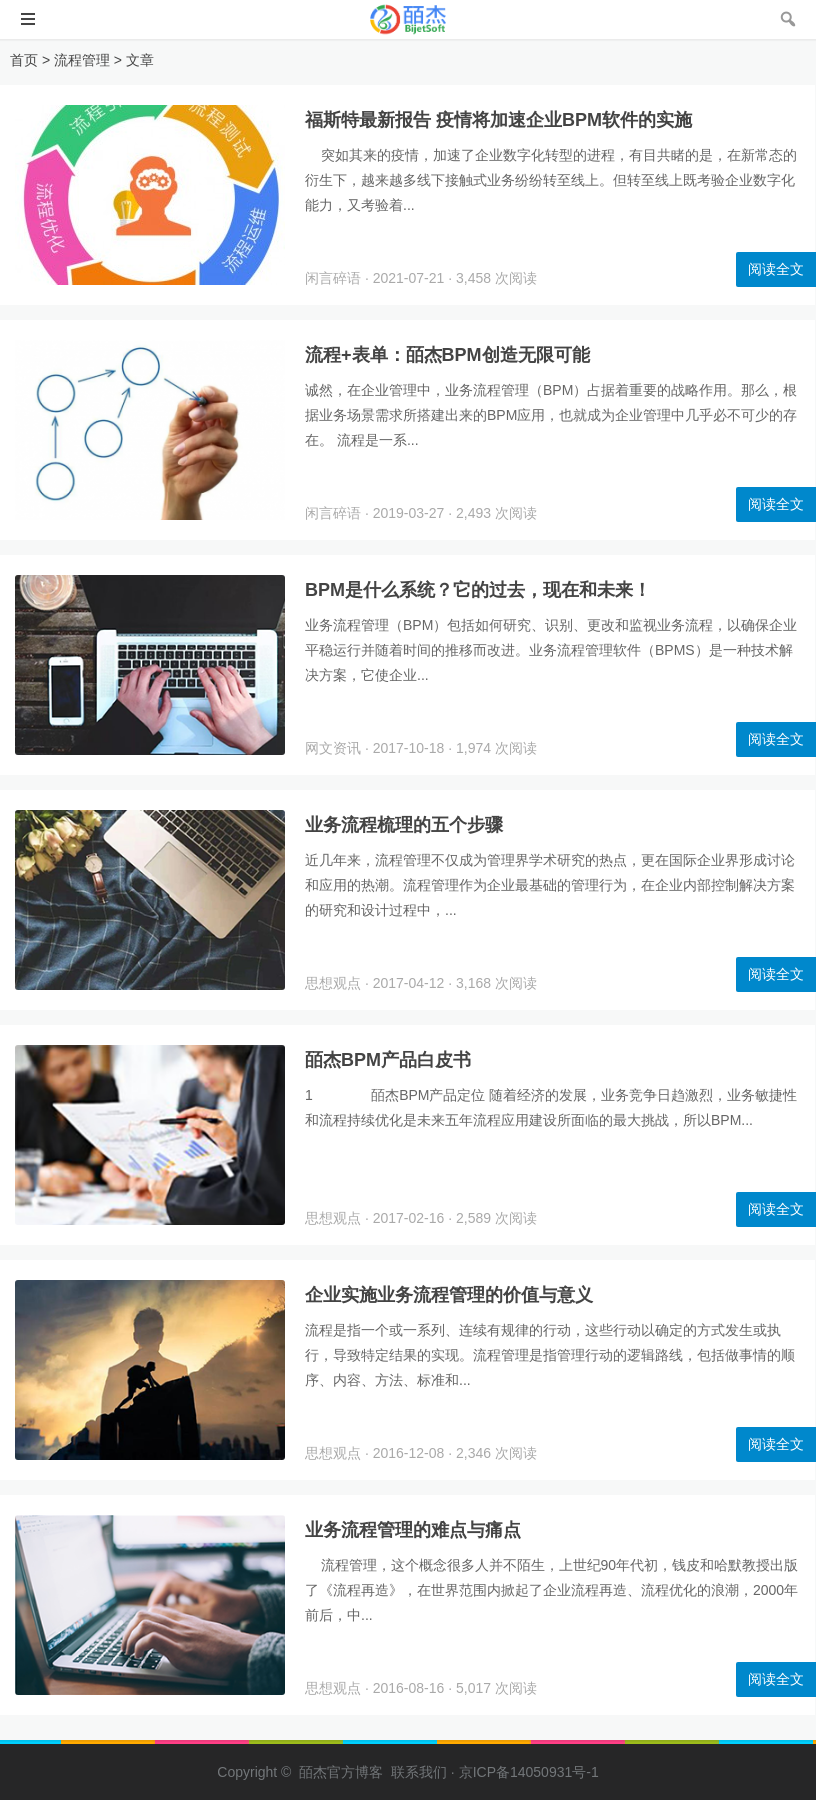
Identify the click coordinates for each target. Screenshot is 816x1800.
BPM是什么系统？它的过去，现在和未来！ (478, 590)
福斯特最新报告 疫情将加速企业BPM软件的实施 (498, 120)
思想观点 (333, 983)
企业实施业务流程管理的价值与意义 (449, 1295)
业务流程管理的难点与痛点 (413, 1530)
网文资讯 (333, 748)
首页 (24, 60)
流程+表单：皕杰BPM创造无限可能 (447, 355)
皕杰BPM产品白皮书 (388, 1060)
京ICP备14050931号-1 (529, 1772)
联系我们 (419, 1772)
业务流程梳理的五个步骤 (404, 825)
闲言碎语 (333, 278)
